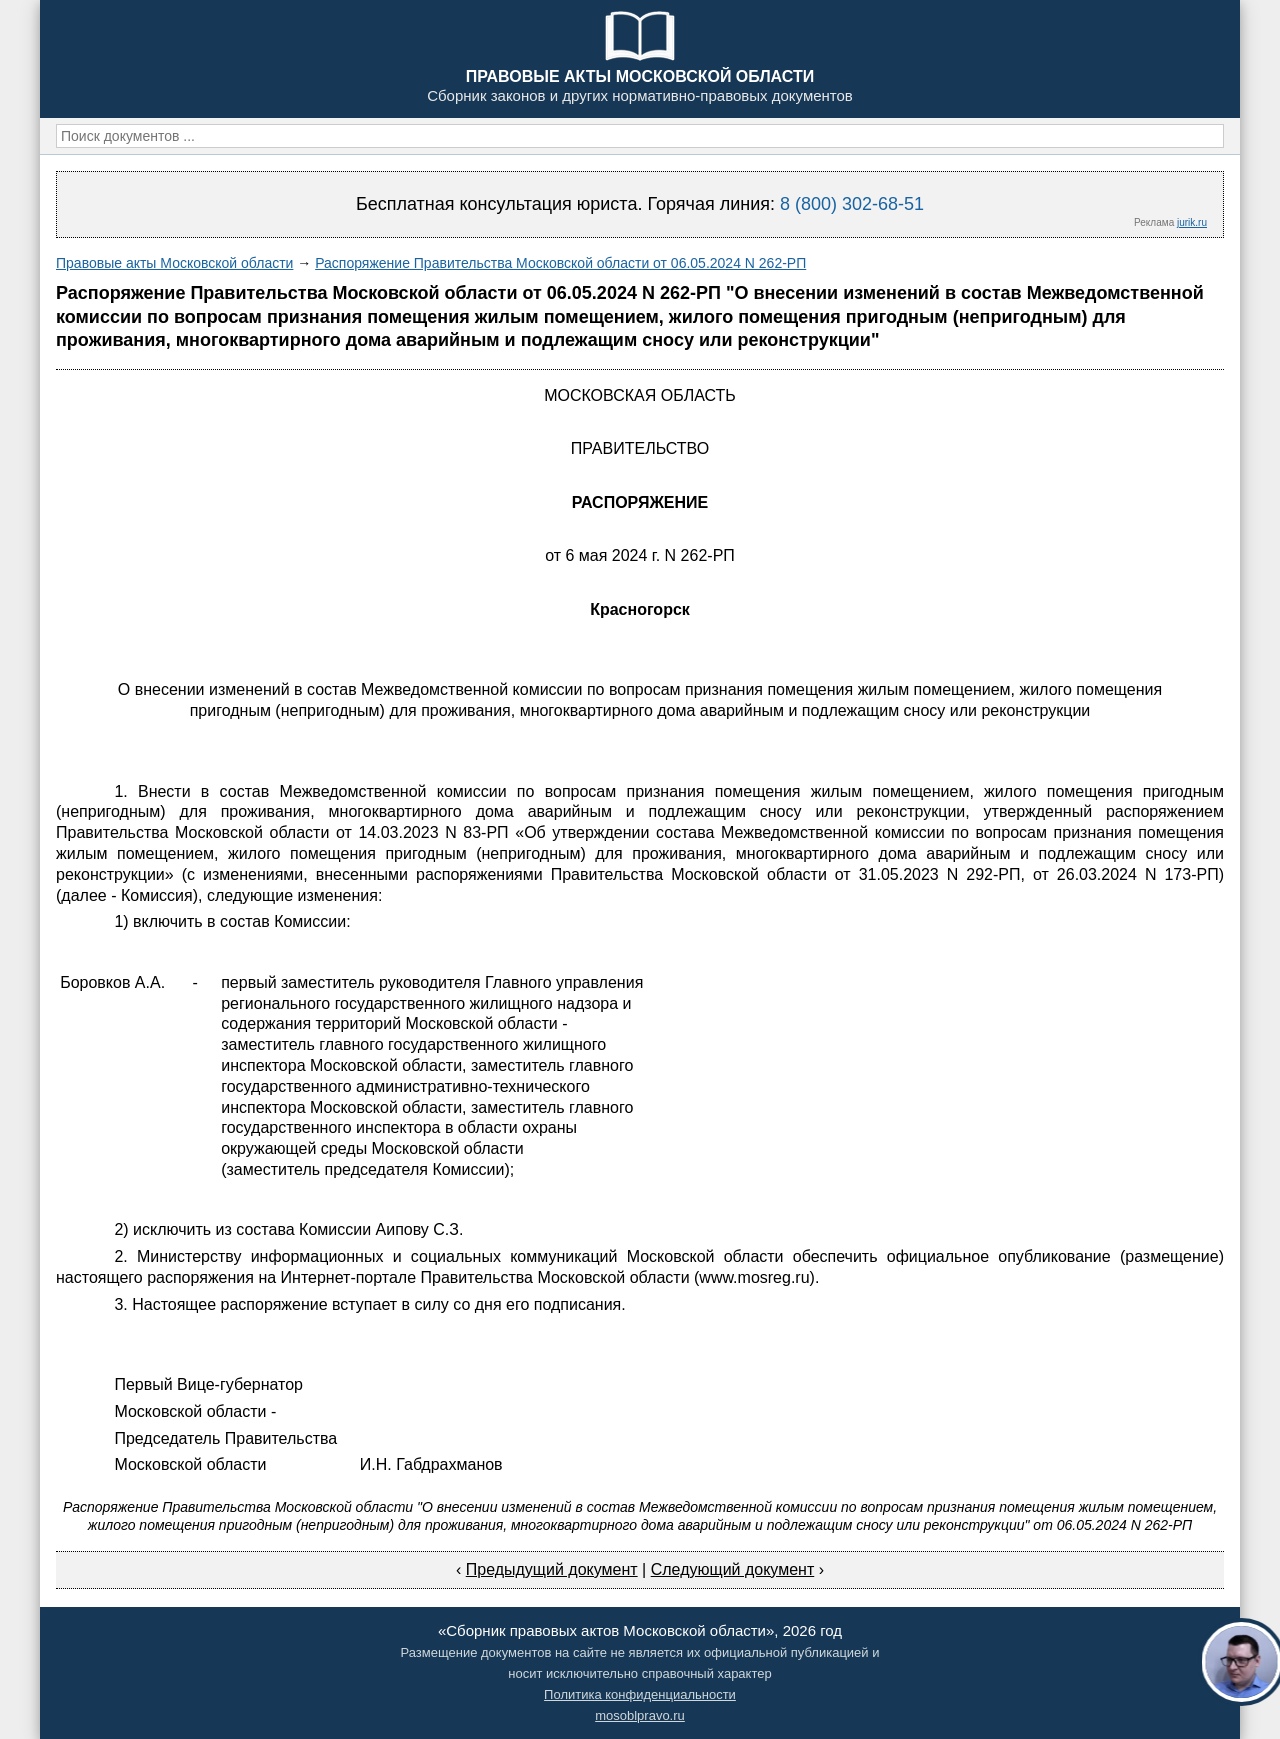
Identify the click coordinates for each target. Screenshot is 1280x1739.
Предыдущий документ (552, 1569)
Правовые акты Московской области (174, 263)
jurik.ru (1192, 222)
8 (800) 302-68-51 (852, 204)
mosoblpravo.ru (640, 1715)
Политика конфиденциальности (640, 1694)
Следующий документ (733, 1569)
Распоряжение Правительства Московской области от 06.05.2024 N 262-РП (560, 263)
